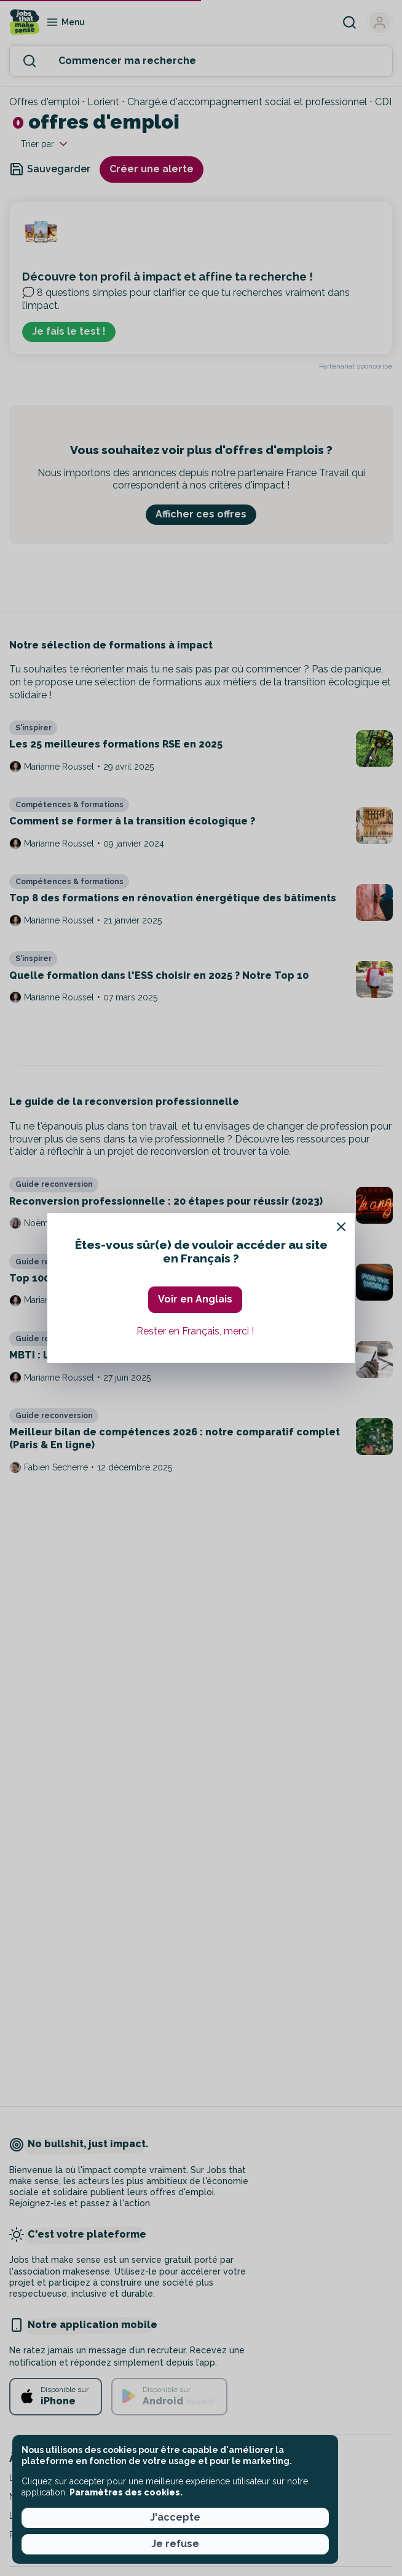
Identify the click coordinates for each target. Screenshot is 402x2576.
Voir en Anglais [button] (195, 1299)
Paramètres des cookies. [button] (126, 2492)
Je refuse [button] (175, 2544)
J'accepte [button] (175, 2517)
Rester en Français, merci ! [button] (195, 1331)
